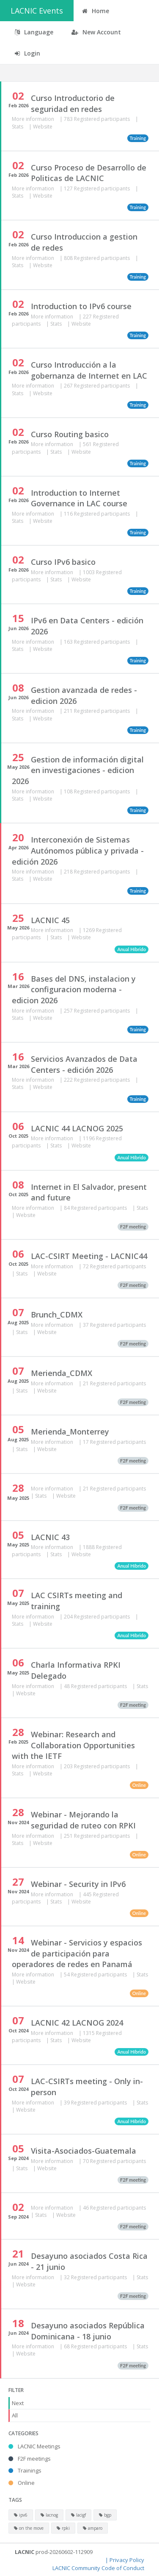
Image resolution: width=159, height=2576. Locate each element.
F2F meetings (29, 2458)
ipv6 (20, 2515)
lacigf (78, 2515)
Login (27, 53)
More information (33, 119)
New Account (96, 32)
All (15, 2415)
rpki (63, 2528)
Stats (18, 126)
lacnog (49, 2515)
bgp (105, 2515)
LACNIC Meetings (34, 2446)
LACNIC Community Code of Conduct (98, 2568)
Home (95, 11)
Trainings (24, 2470)
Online (21, 2483)
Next (18, 2403)
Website (42, 126)
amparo (92, 2528)
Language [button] (34, 32)
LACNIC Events (37, 11)
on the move (29, 2528)
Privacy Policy (127, 2560)
